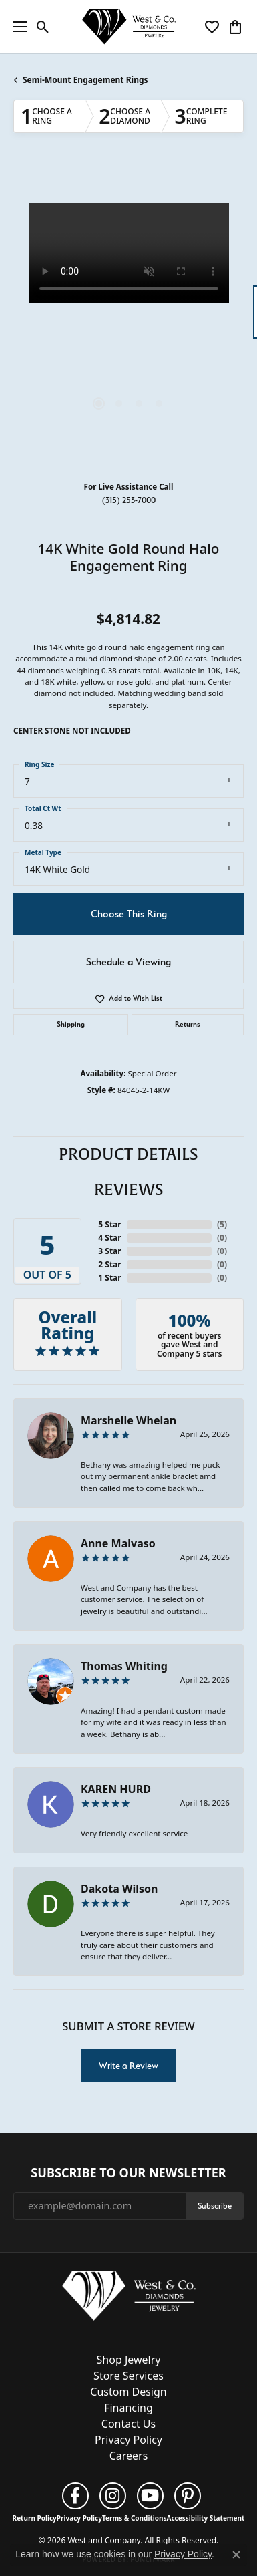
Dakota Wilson (119, 1888)
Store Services (128, 2375)
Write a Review (128, 2065)
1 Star (109, 1277)
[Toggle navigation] (16, 26)
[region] (128, 318)
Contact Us (128, 2423)
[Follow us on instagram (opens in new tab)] (112, 2495)
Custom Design (128, 2391)
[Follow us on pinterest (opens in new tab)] (187, 2495)
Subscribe (215, 2206)
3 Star (109, 1251)
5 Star (109, 1224)
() (222, 1224)
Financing (128, 2407)
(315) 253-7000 (129, 500)
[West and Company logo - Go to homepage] (129, 27)
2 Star (109, 1264)
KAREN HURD (116, 1789)
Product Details (128, 1154)
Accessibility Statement (206, 2518)
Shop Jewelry (129, 2359)
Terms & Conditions (134, 2518)
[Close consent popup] (236, 2555)
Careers (128, 2455)
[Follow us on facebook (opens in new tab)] (75, 2495)
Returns (187, 1024)
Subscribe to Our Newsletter (128, 2173)
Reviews (129, 1190)
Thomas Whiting (124, 1666)
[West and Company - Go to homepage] (128, 2298)
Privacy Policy (128, 2439)
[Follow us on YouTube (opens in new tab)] (150, 2495)
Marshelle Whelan (128, 1420)
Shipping (71, 1024)
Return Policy (35, 2518)
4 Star (109, 1237)
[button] (43, 26)
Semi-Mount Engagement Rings (85, 80)
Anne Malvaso (118, 1543)
